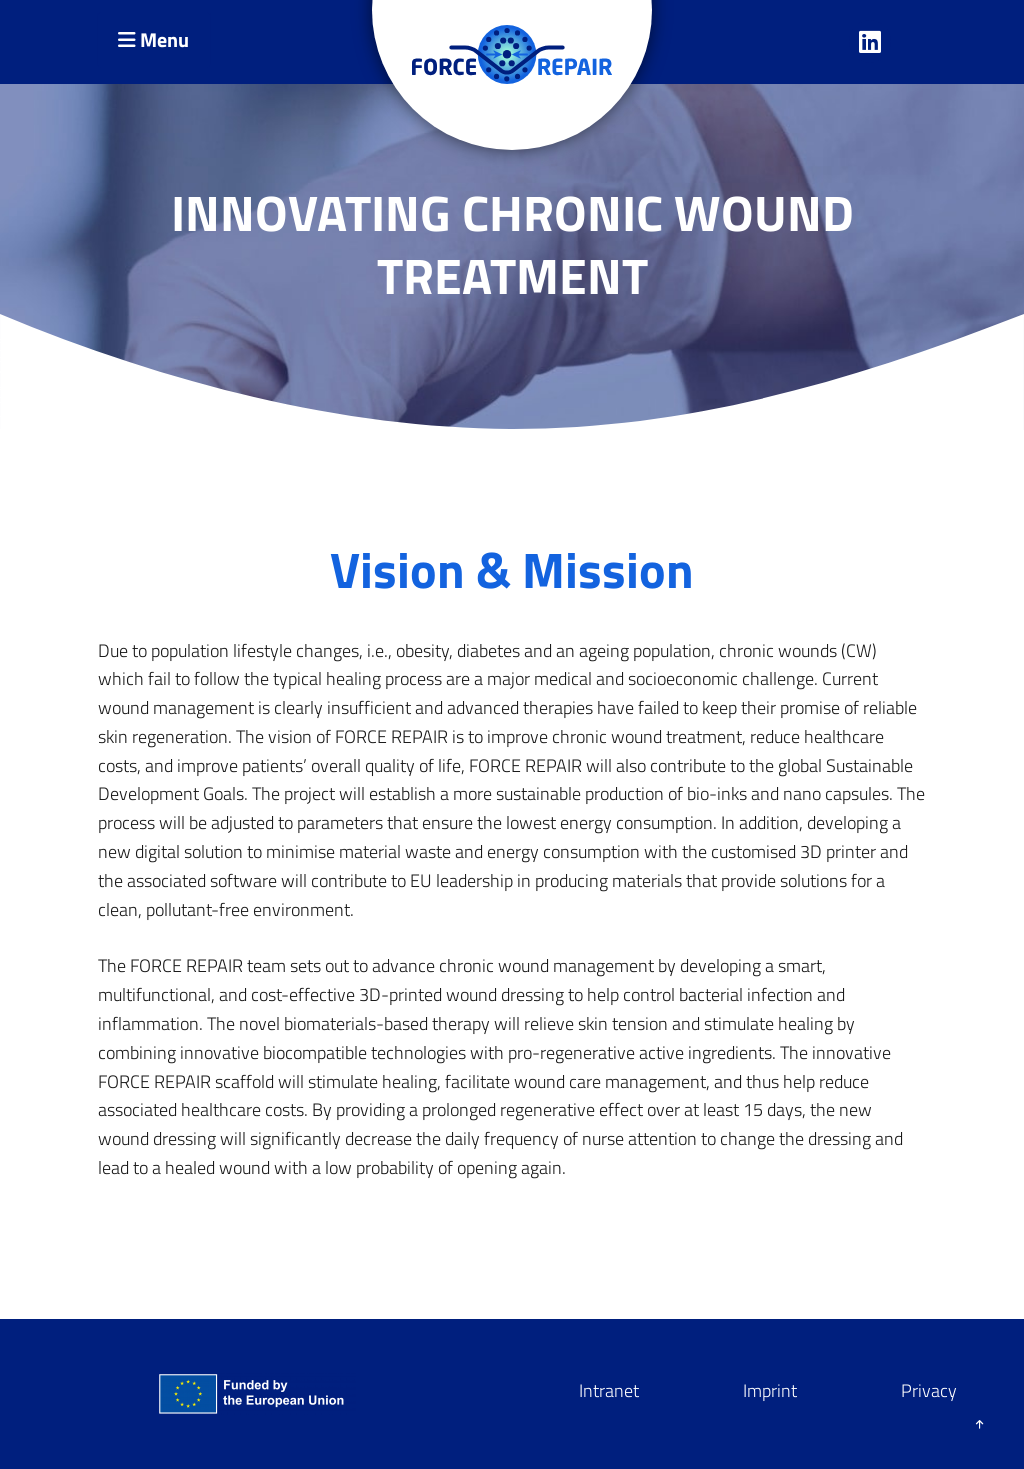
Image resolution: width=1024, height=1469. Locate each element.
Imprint (770, 1390)
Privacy (929, 1390)
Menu (153, 39)
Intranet (609, 1390)
